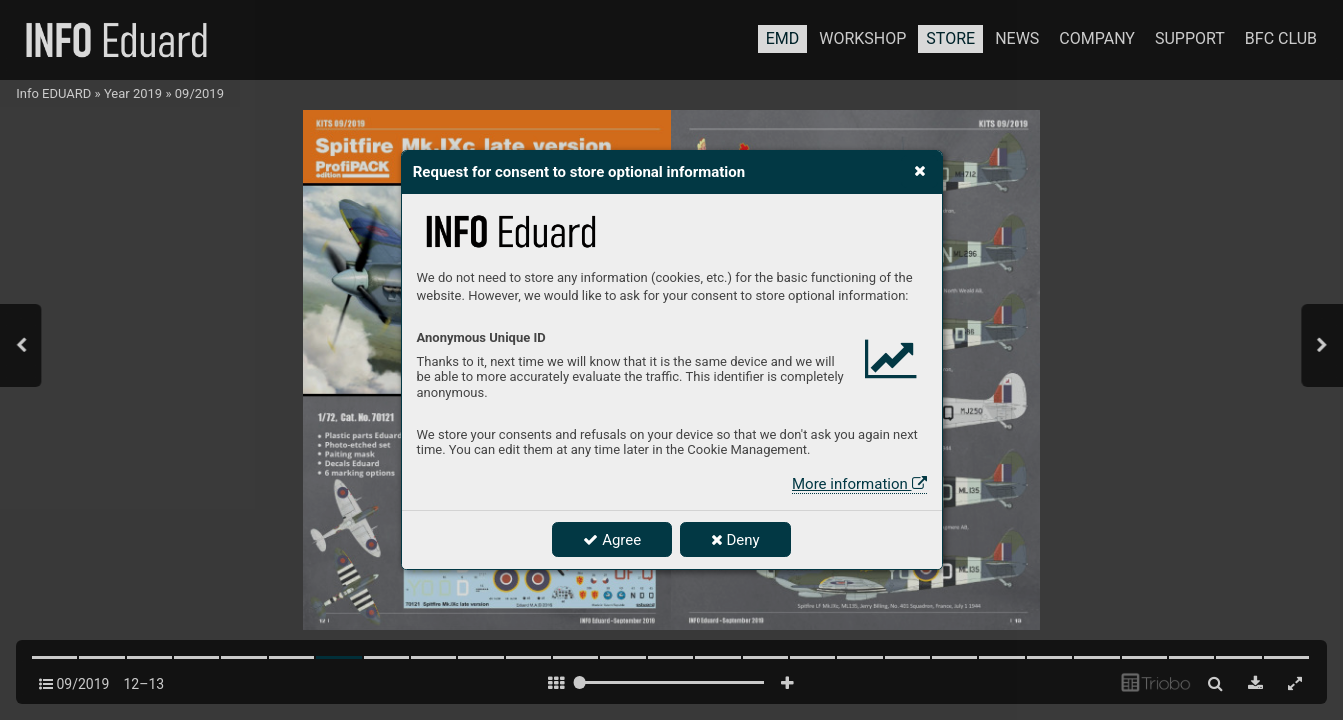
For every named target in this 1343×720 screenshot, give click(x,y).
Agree (612, 540)
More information (859, 484)
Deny (735, 540)
